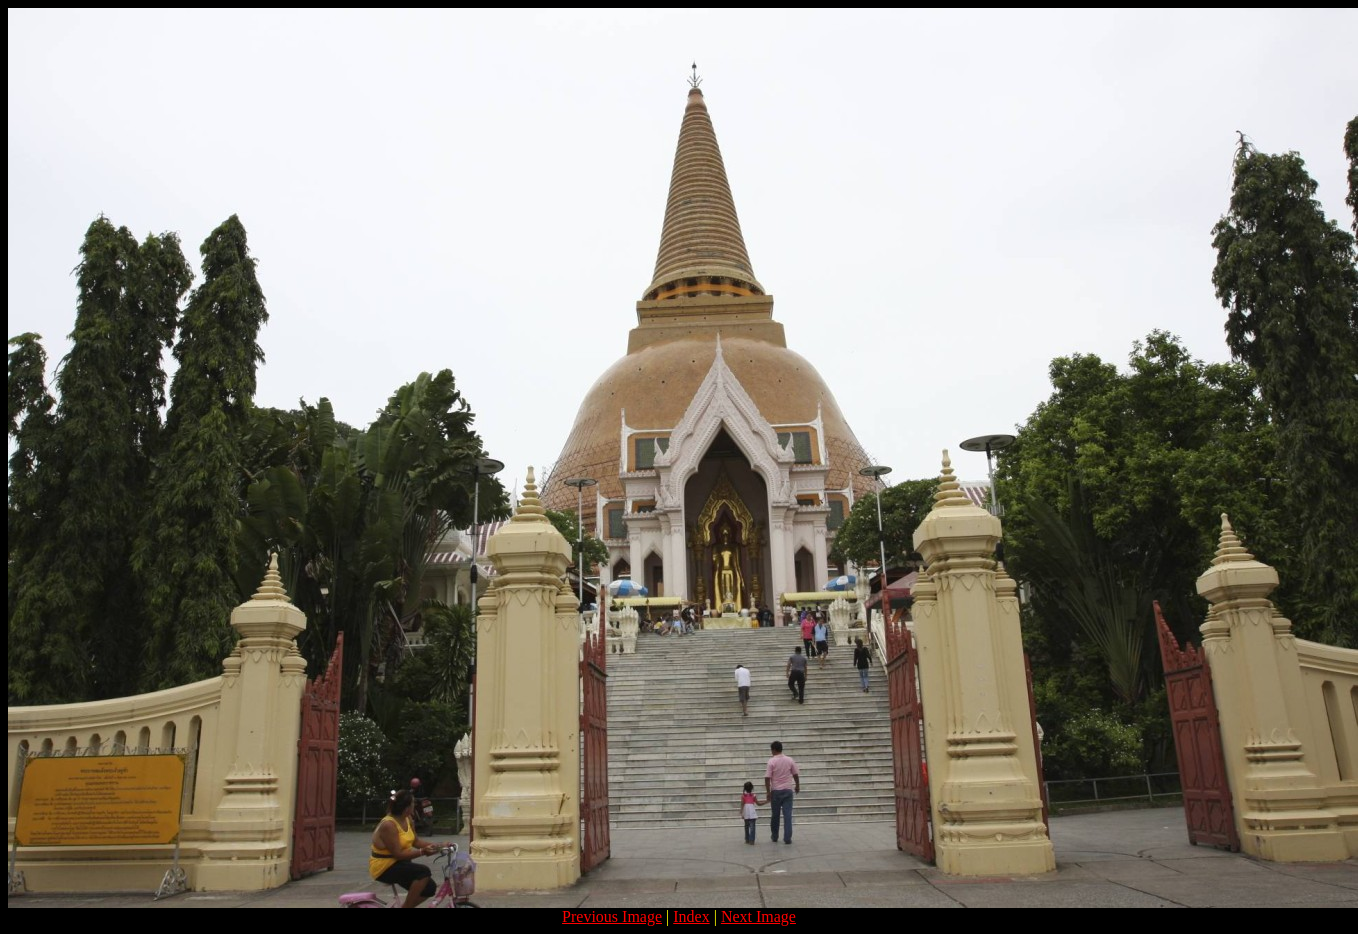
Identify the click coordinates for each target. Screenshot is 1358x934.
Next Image (758, 916)
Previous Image (612, 916)
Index (691, 916)
